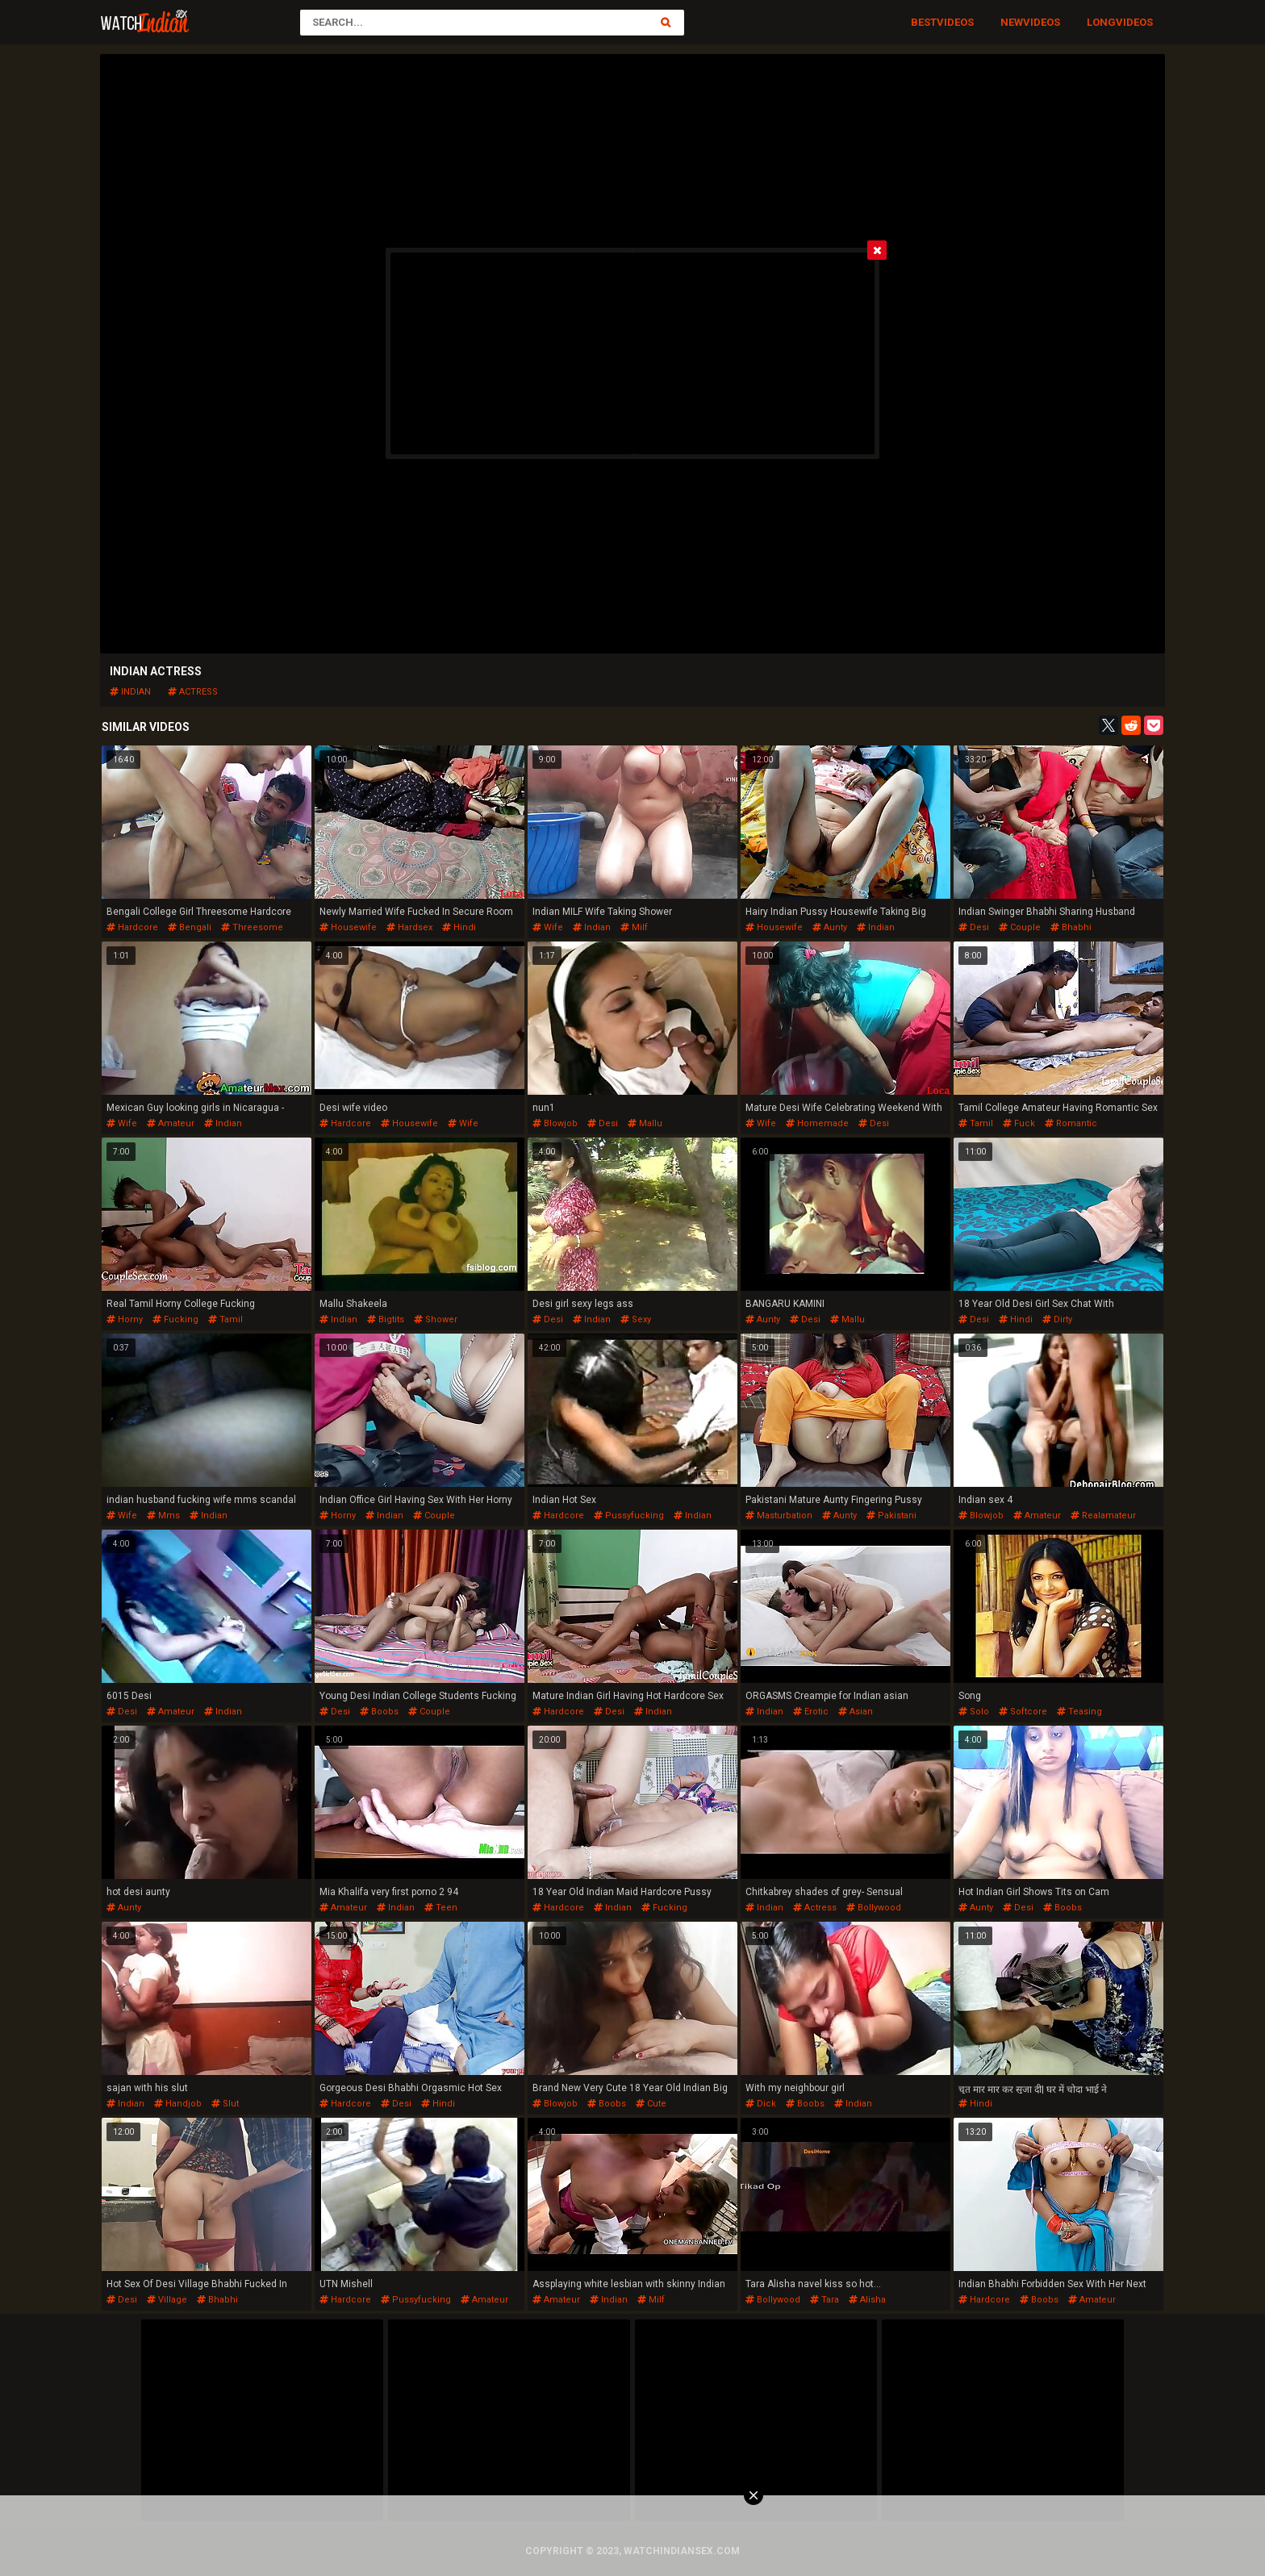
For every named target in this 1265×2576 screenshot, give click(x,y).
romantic (1071, 1123)
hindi (459, 927)
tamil (975, 1123)
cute (651, 2103)
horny (124, 1319)
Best (924, 22)
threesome (252, 927)
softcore (1023, 1711)
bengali (189, 927)
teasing (1079, 1711)
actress (193, 692)
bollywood (873, 1907)
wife (547, 927)
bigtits (385, 1319)
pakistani (891, 1515)
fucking (175, 1319)
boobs (379, 1711)
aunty (829, 927)
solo (973, 1711)
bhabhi (1071, 927)
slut (225, 2103)
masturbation (778, 1515)
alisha (867, 2299)
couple (1020, 927)
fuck (1019, 1123)
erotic (811, 1711)
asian (855, 1711)
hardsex (409, 927)
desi (973, 927)
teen (440, 1907)
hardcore (132, 927)
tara (824, 2299)
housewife (348, 927)
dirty (1057, 1319)
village (167, 2299)
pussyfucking (629, 1515)
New (1011, 22)
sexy (635, 1319)
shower (435, 1319)
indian (130, 692)
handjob (178, 2103)
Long (1101, 22)
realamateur (1103, 1515)
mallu (645, 1123)
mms (163, 1515)
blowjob (555, 1123)
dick (760, 2103)
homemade (817, 1123)
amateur (170, 1123)
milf (634, 927)
